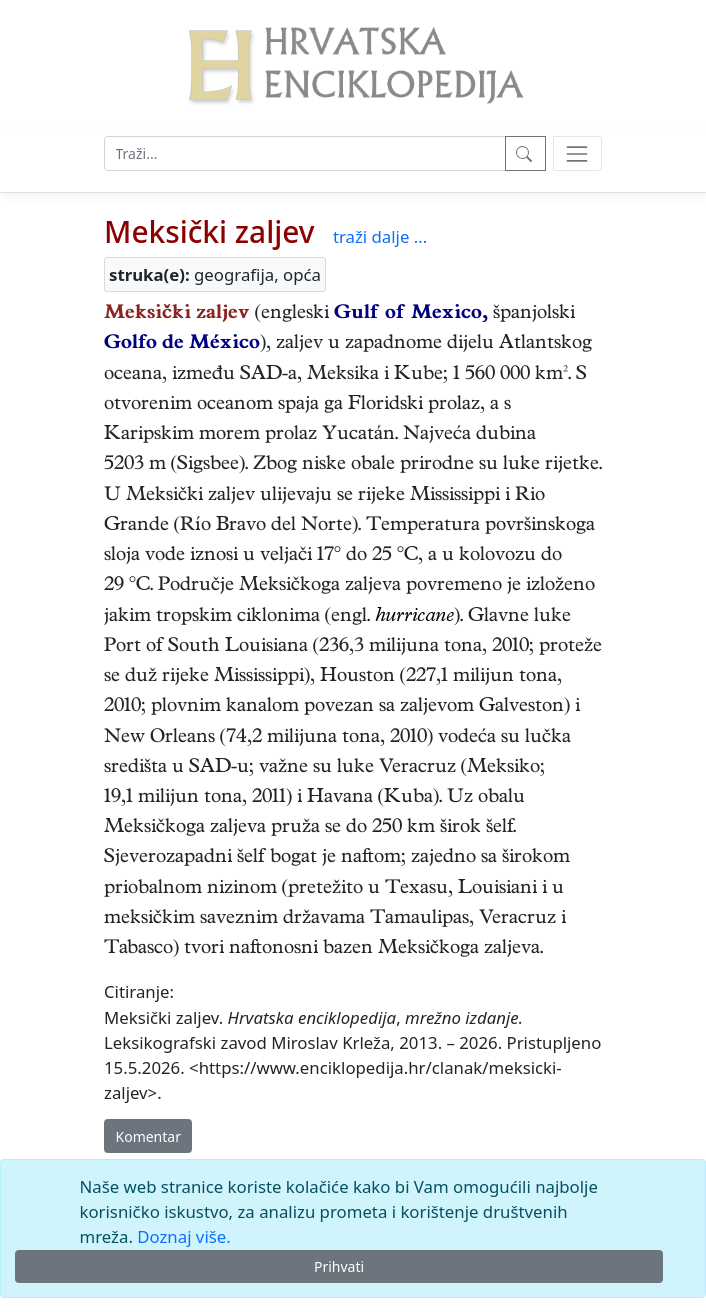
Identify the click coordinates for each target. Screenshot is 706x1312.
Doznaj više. (183, 1236)
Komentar (148, 1136)
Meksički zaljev (209, 231)
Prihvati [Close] (339, 1266)
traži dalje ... (380, 236)
